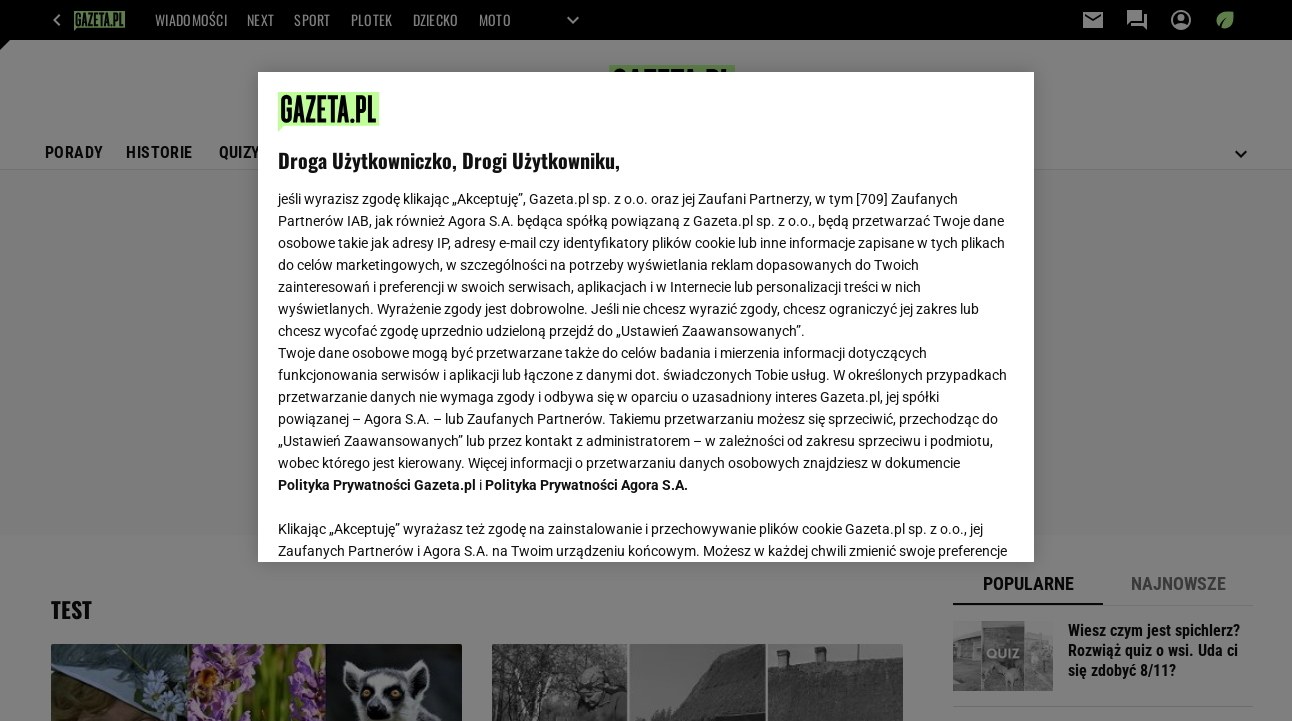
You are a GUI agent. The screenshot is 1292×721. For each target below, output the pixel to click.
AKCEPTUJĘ (945, 523)
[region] (645, 317)
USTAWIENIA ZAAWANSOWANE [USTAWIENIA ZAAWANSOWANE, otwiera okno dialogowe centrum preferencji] (409, 522)
